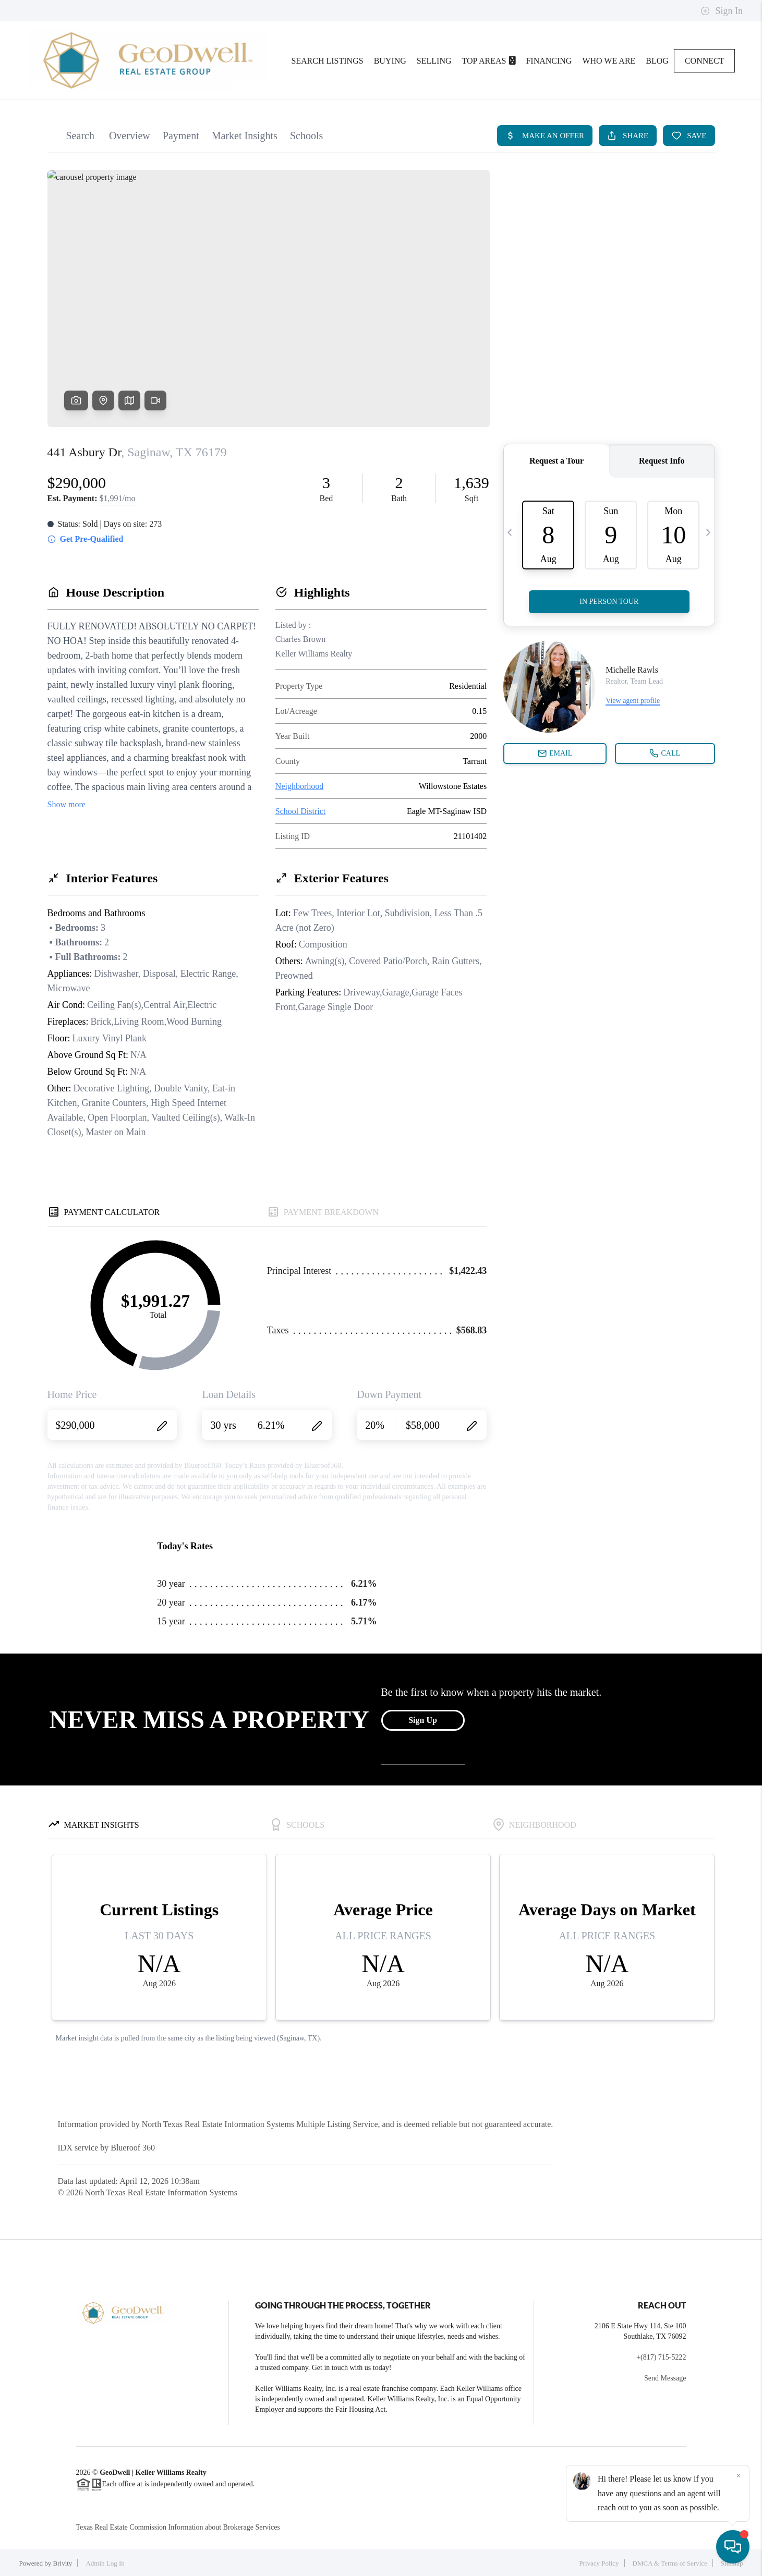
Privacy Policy (599, 2563)
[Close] (738, 2476)
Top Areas (489, 60)
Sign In (721, 11)
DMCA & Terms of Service (670, 2563)
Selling (434, 60)
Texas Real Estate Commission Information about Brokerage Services (178, 2527)
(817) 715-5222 (663, 2357)
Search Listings (327, 60)
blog (657, 60)
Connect (704, 60)
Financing (549, 60)
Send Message (665, 2378)
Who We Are (608, 60)
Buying (390, 60)
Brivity (62, 2563)
